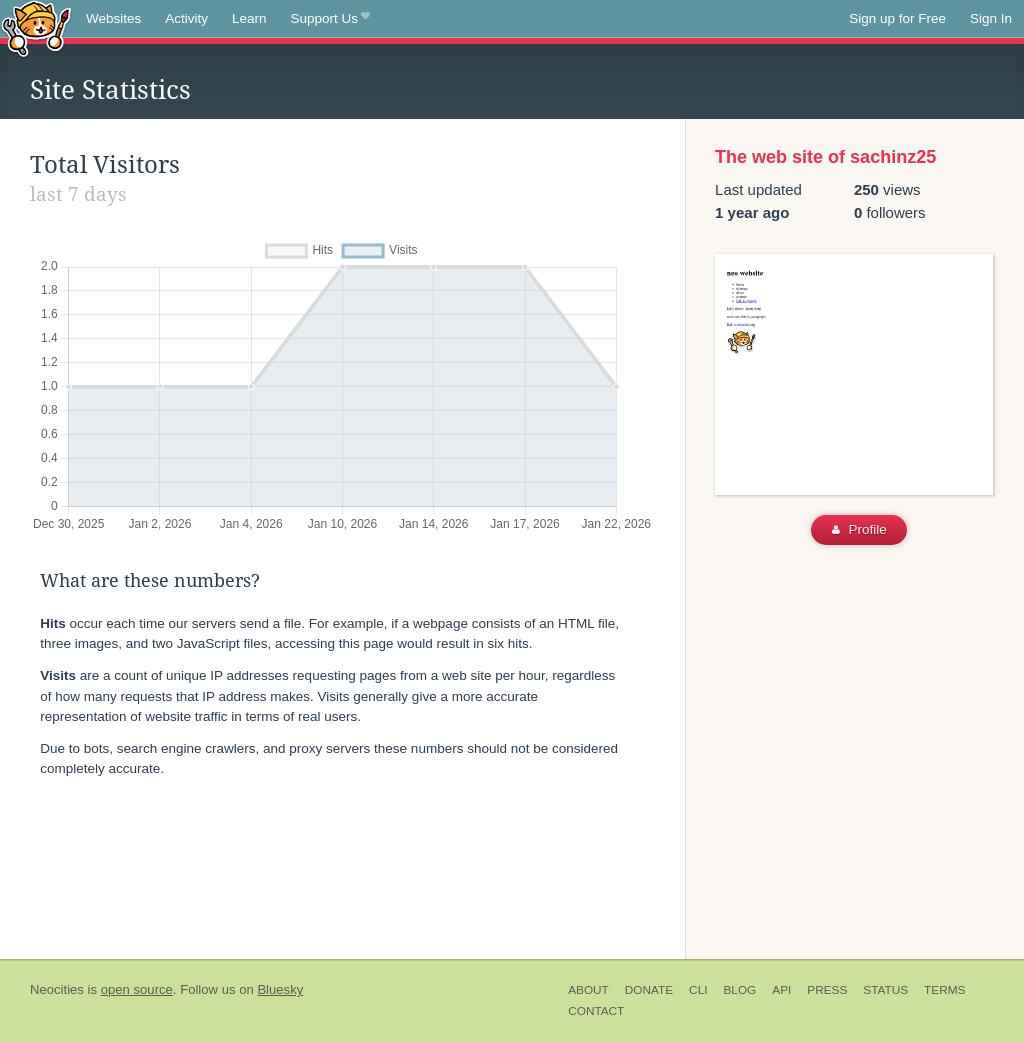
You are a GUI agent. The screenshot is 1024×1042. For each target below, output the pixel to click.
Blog (739, 990)
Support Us (330, 19)
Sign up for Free (897, 18)
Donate (649, 990)
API (781, 990)
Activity (186, 18)
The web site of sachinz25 (825, 157)
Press (827, 990)
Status (885, 990)
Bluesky (280, 989)
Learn (249, 18)
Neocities (57, 989)
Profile (859, 529)
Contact (596, 1011)
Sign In (991, 18)
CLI (698, 990)
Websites (113, 18)
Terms (944, 990)
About (588, 990)
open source (137, 989)
